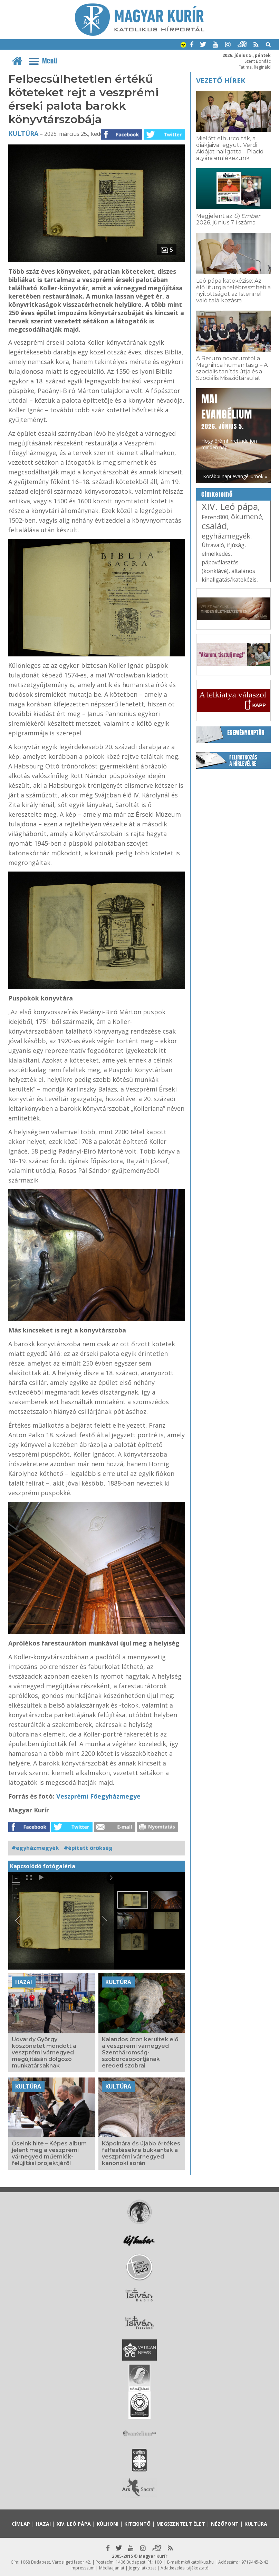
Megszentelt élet (180, 2523)
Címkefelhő (217, 494)
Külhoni (107, 2523)
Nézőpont (225, 2523)
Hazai (23, 1982)
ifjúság (235, 545)
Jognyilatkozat (142, 2568)
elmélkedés (216, 553)
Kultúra (23, 133)
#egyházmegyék (35, 1848)
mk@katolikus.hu (197, 2562)
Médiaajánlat (111, 2568)
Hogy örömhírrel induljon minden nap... (229, 421)
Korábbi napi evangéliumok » (235, 476)
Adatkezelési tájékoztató (185, 2568)
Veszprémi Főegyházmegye (98, 1796)
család (214, 526)
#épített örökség (88, 1848)
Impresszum (82, 2568)
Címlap (21, 2523)
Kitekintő (137, 2523)
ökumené (246, 516)
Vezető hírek (220, 80)
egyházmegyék (226, 536)
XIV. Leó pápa (230, 506)
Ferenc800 (215, 517)
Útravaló (213, 545)
